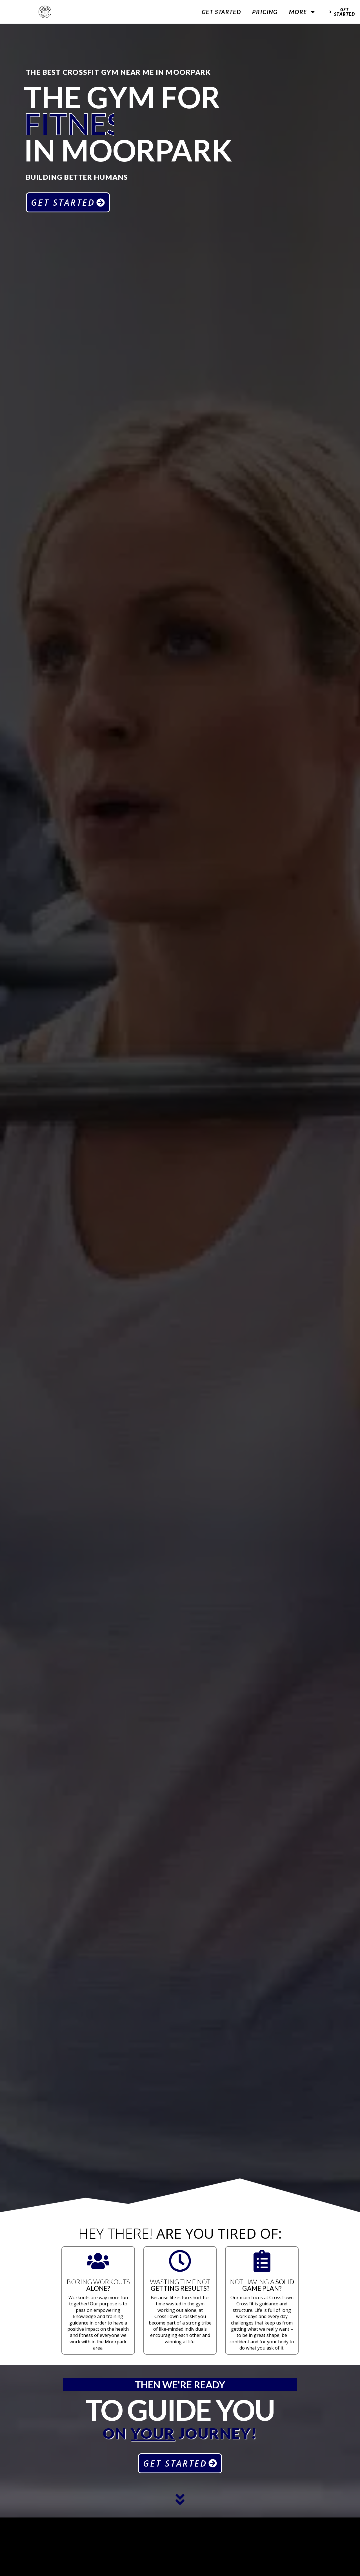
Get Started (221, 11)
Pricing (265, 11)
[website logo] (45, 12)
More (302, 12)
